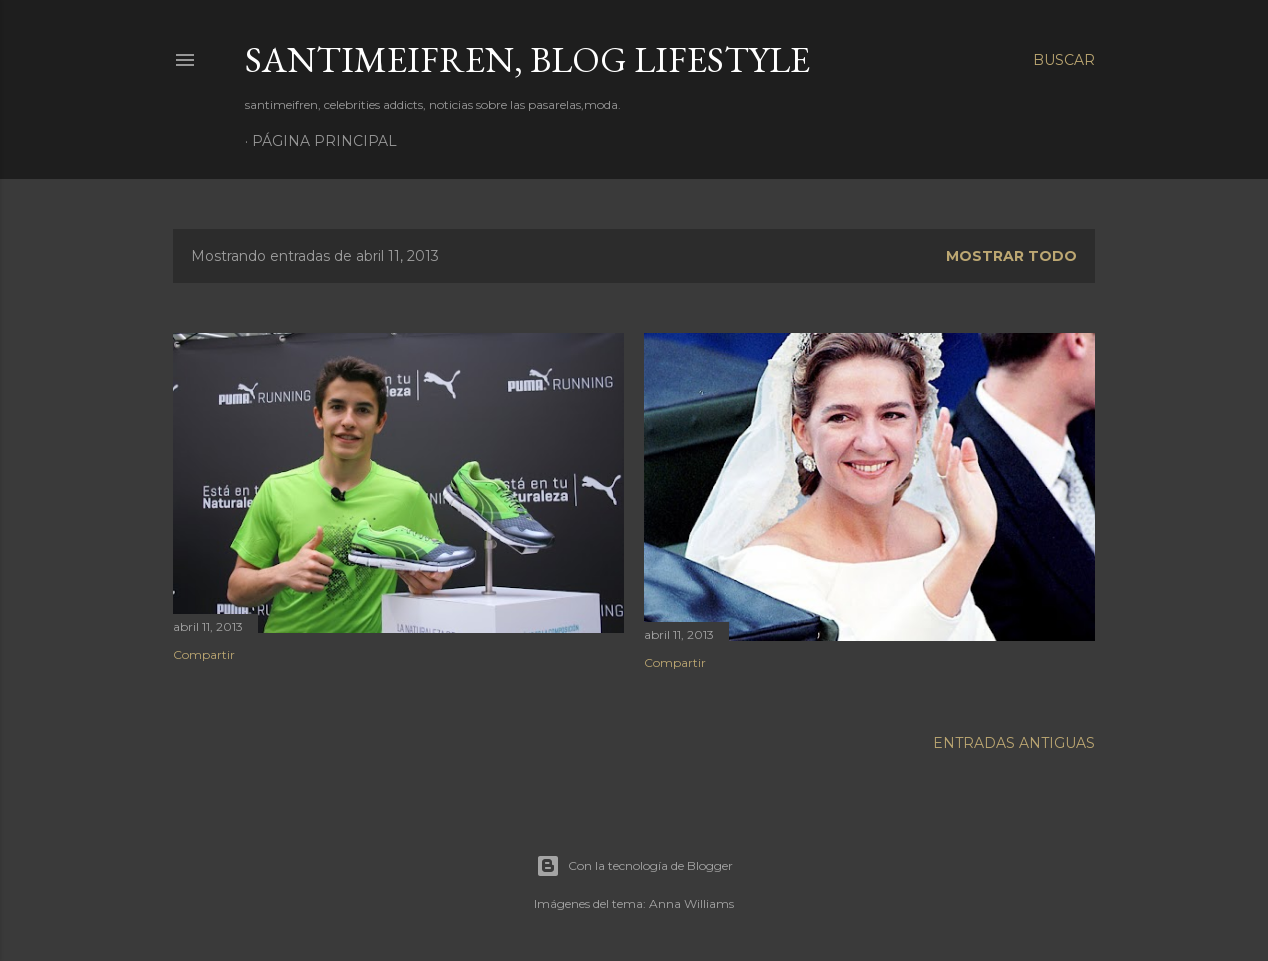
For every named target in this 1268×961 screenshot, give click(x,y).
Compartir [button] (204, 654)
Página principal (324, 141)
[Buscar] (1064, 60)
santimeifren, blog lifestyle (527, 59)
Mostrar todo (1011, 256)
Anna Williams (691, 903)
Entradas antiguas (1014, 743)
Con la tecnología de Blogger (634, 866)
